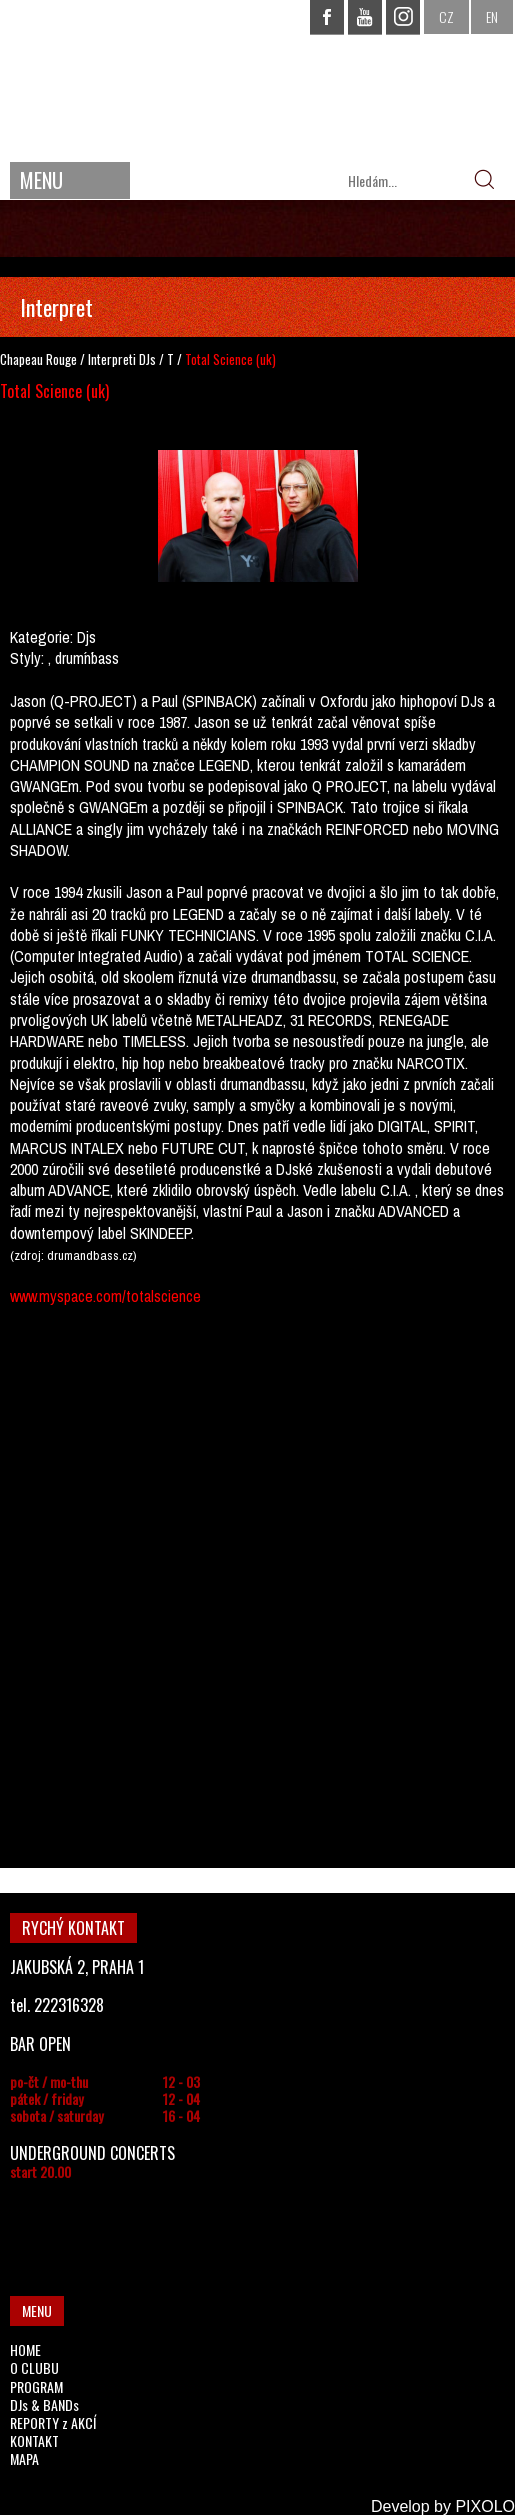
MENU (41, 180)
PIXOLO (485, 2506)
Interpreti (112, 359)
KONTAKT (34, 2440)
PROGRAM (36, 2386)
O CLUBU (34, 2367)
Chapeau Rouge (38, 359)
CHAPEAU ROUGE (258, 78)
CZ (446, 16)
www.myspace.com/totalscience (105, 1296)
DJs (147, 359)
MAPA (24, 2458)
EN (492, 16)
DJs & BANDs (44, 2404)
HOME (25, 2349)
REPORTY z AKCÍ (53, 2422)
